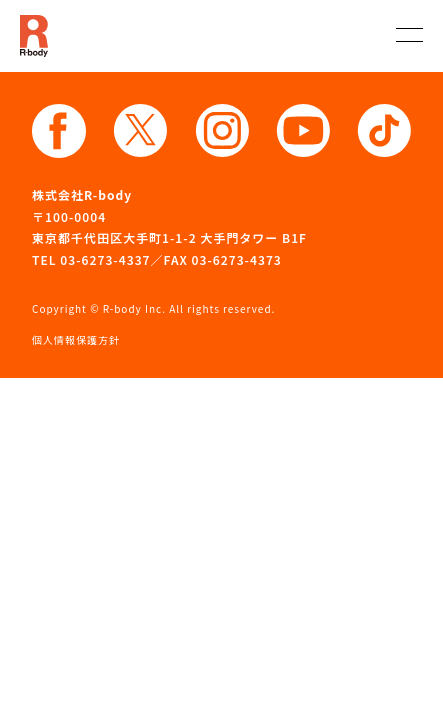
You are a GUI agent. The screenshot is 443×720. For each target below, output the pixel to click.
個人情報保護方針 (76, 339)
